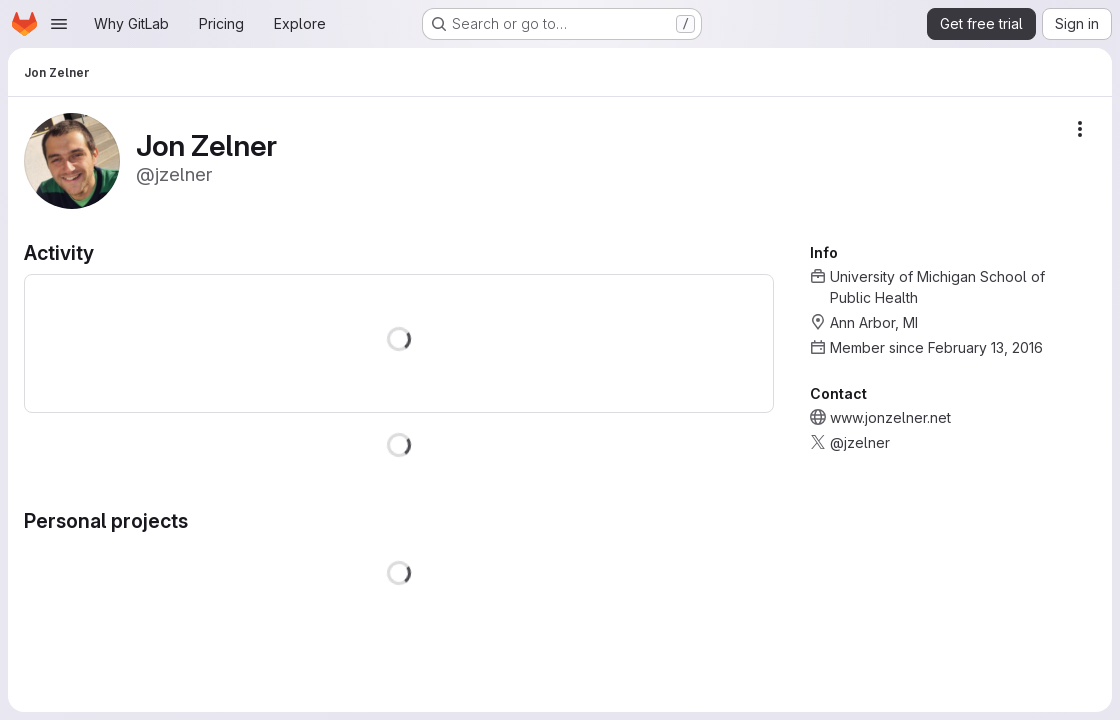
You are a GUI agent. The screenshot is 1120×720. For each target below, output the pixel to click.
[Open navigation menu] (59, 24)
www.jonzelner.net (890, 417)
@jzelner (860, 442)
